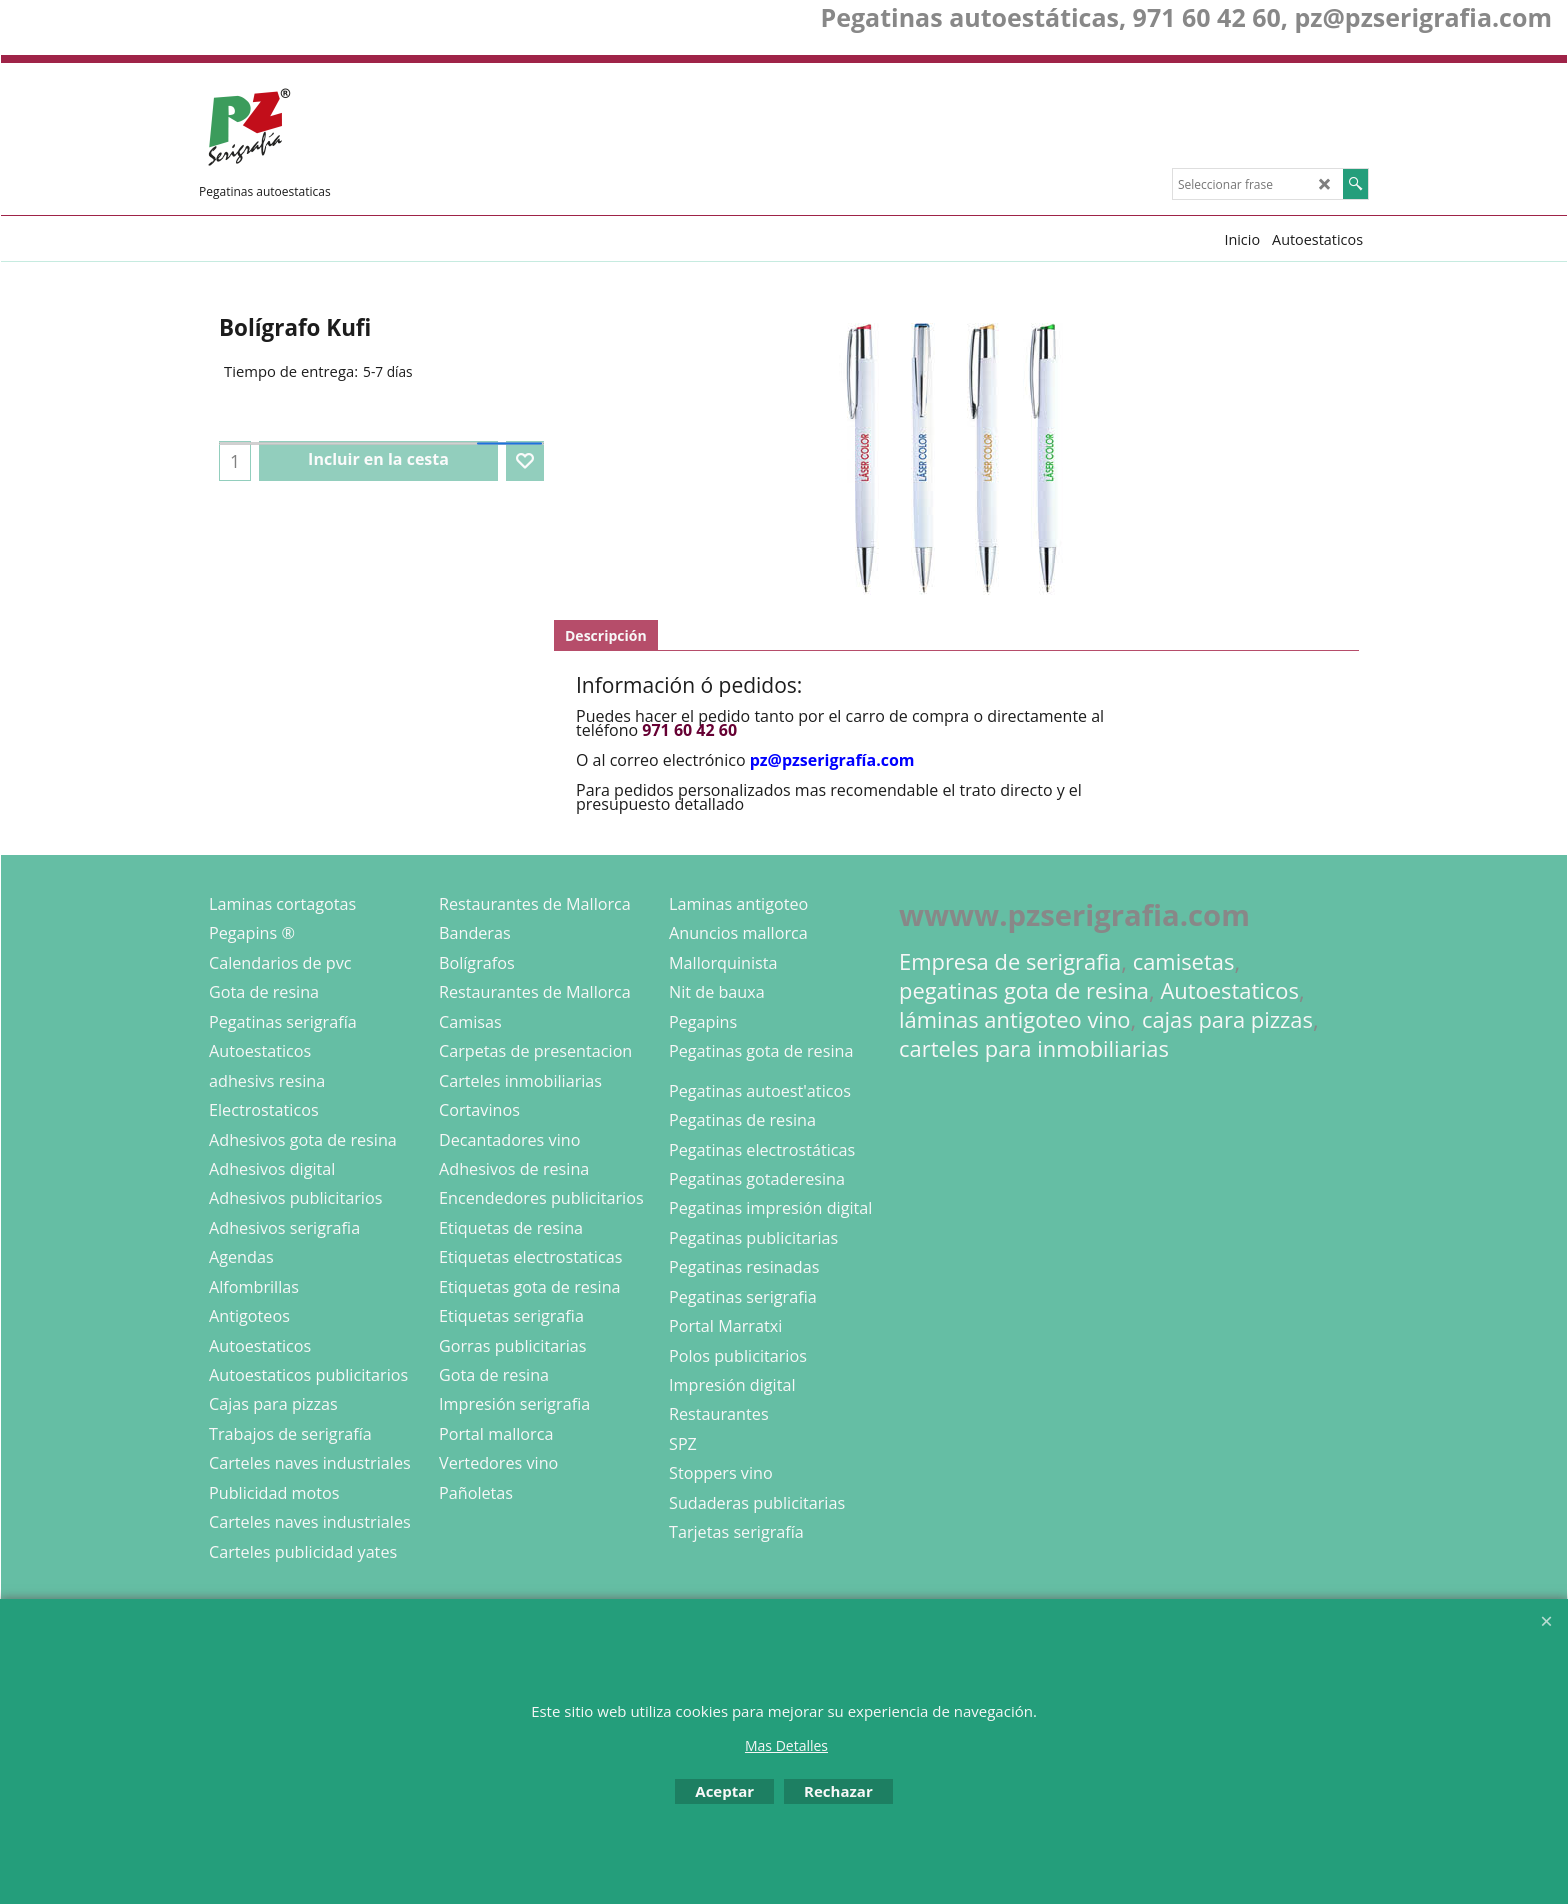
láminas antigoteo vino (1015, 1019)
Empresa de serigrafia (1010, 961)
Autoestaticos (1229, 990)
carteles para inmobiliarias (1034, 1048)
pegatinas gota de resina (1024, 990)
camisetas (1184, 961)
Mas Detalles (786, 1745)
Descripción (606, 635)
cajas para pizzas (1227, 1019)
